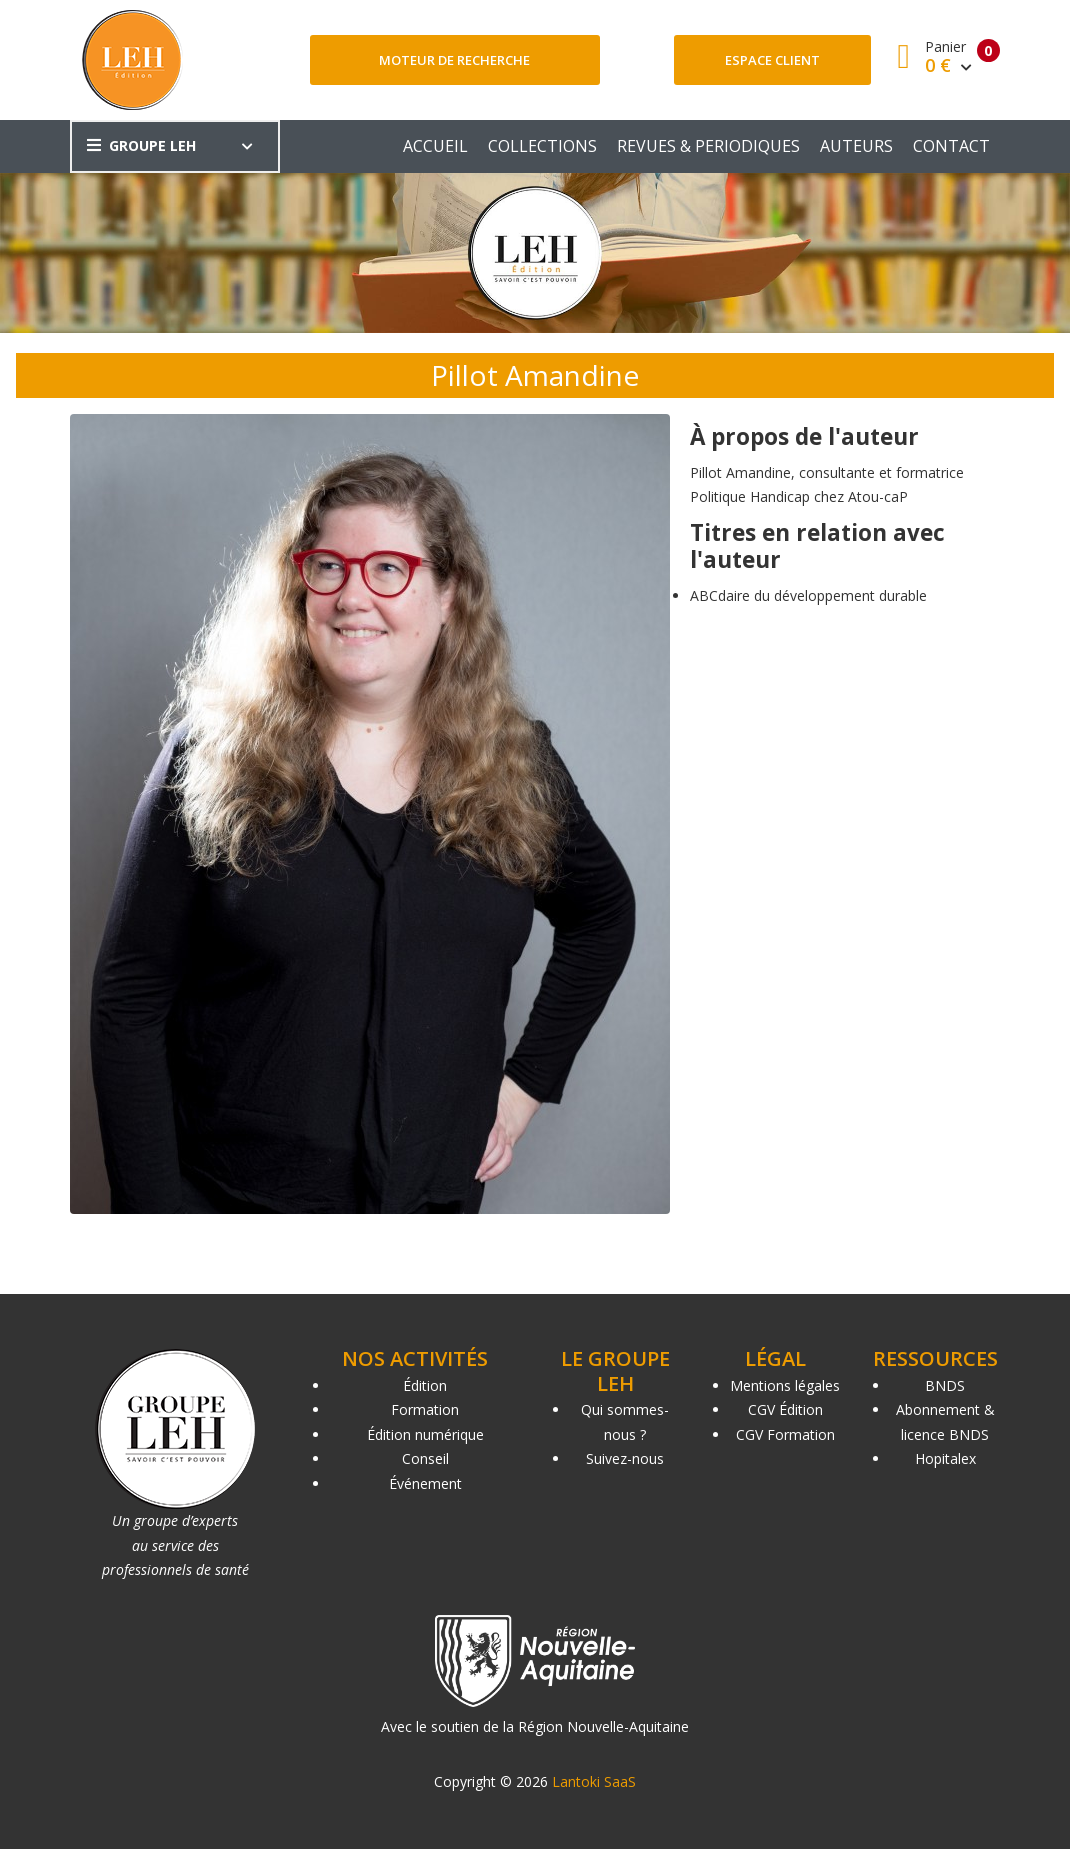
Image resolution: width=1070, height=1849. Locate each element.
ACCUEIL (435, 146)
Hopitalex (945, 1458)
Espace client (772, 60)
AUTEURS (856, 146)
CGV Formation (785, 1434)
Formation (425, 1409)
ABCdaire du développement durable (808, 595)
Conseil (425, 1458)
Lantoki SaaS (594, 1781)
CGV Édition (785, 1409)
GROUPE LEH (141, 145)
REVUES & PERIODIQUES (708, 146)
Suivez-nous (625, 1458)
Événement (425, 1483)
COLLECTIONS (542, 146)
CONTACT (951, 146)
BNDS (945, 1385)
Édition (425, 1385)
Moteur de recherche (454, 60)
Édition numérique (425, 1434)
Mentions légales (785, 1385)
